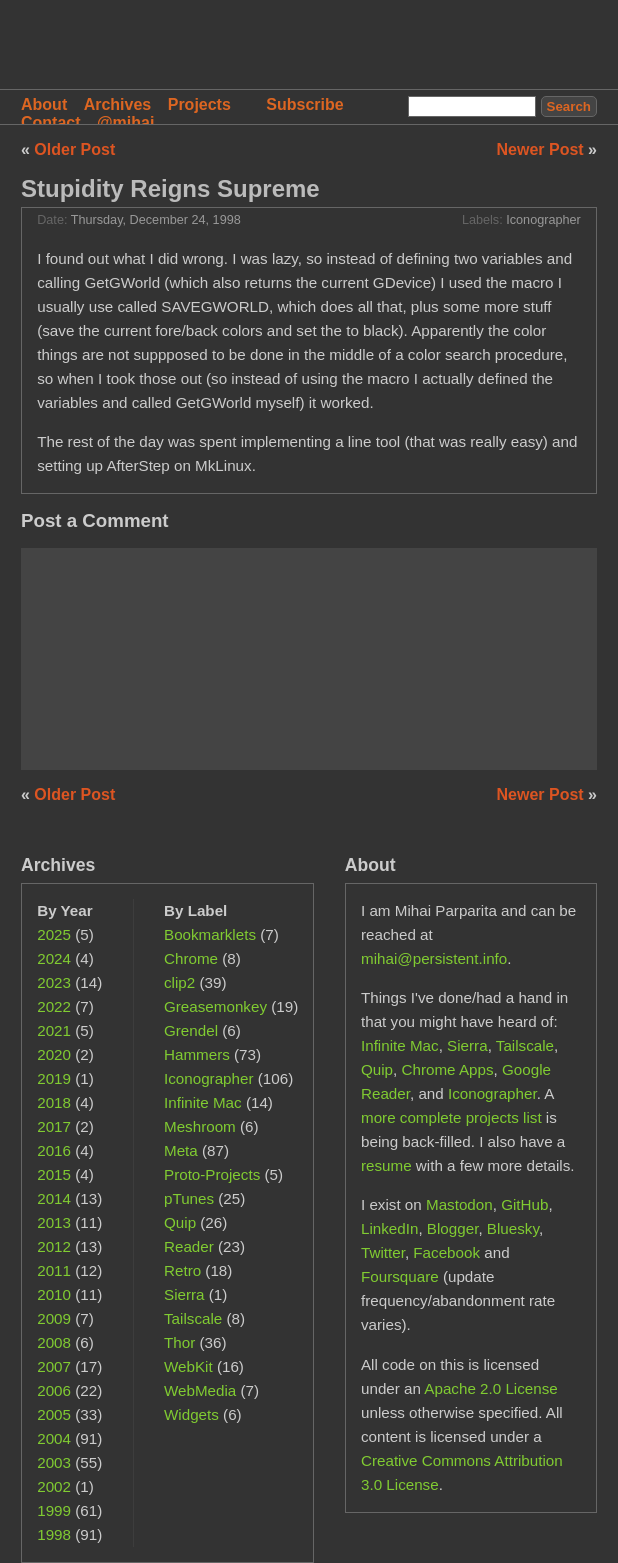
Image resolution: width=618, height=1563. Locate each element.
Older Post (74, 149)
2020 (54, 1054)
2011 (54, 1270)
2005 (54, 1414)
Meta (181, 1150)
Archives (118, 104)
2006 (54, 1390)
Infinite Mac (203, 1102)
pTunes (189, 1198)
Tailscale (193, 1318)
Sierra (184, 1294)
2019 (54, 1078)
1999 (54, 1510)
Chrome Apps (448, 1069)
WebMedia (200, 1390)
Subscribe (304, 104)
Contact (51, 122)
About (44, 104)
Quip (180, 1222)
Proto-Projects (212, 1174)
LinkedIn (389, 1228)
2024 (54, 958)
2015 (54, 1174)
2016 (54, 1150)
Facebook (446, 1252)
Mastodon (459, 1204)
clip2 (179, 982)
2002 (54, 1486)
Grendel (191, 1030)
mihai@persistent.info (434, 958)
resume (386, 1165)
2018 (54, 1102)
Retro (182, 1270)
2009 (54, 1318)
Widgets (191, 1414)
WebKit (188, 1366)
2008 (54, 1342)
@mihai (125, 122)
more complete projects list (451, 1117)
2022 (54, 1006)
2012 (54, 1246)
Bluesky (513, 1228)
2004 (54, 1438)
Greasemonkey (215, 1006)
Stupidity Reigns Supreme (170, 188)
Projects (199, 104)
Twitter (383, 1252)
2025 (54, 934)
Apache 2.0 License (490, 1388)
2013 (54, 1222)
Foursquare (400, 1276)
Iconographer (543, 220)
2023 (54, 982)
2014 (54, 1198)
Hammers (197, 1054)
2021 (54, 1030)
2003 (54, 1462)
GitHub (524, 1204)
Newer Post (543, 149)
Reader (189, 1246)
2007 (54, 1366)
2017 (54, 1126)
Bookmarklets (210, 934)
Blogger (453, 1228)
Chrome (191, 958)
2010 (54, 1294)
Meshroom (200, 1126)
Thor (179, 1342)
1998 (54, 1534)
